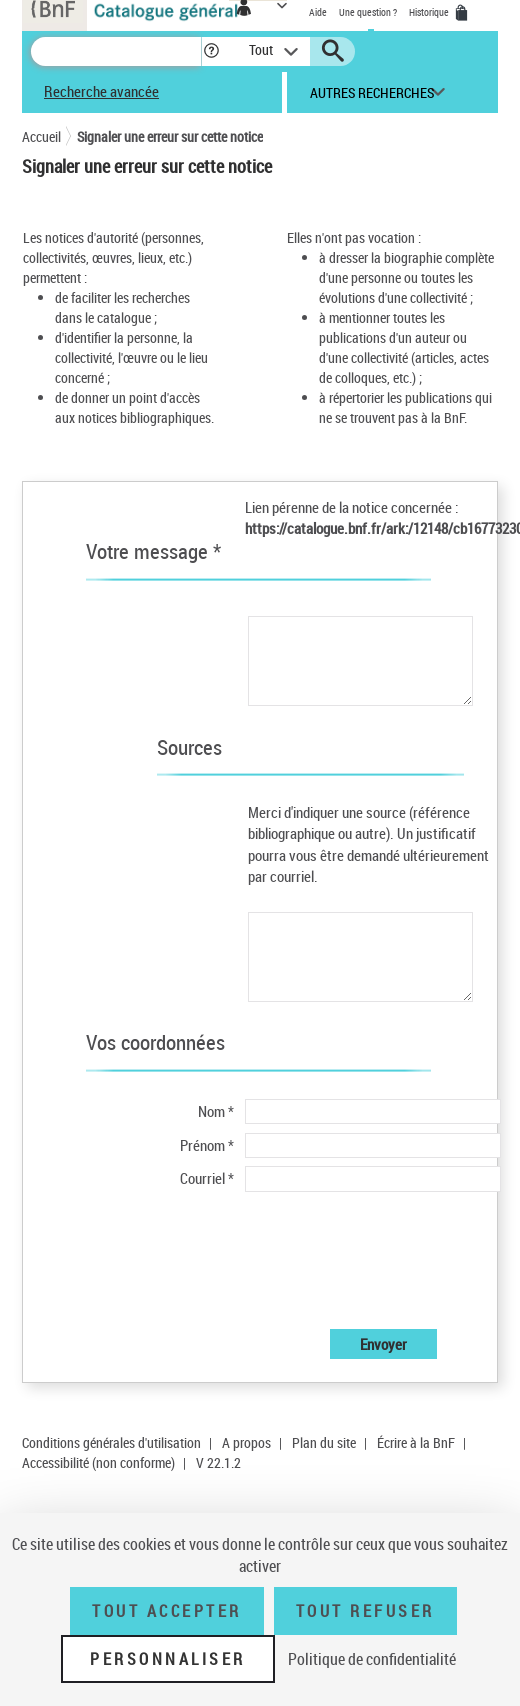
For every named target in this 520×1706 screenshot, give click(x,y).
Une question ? (368, 12)
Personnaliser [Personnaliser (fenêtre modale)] (168, 1659)
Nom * (216, 1111)
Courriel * (207, 1178)
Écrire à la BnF (416, 1442)
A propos (246, 1442)
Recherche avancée (101, 91)
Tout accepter (167, 1611)
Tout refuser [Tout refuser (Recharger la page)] (365, 1611)
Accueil (41, 136)
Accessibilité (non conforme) (98, 1462)
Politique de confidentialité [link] (372, 1659)
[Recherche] (116, 51)
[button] (211, 51)
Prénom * (207, 1145)
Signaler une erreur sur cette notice (170, 136)
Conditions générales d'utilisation (111, 1442)
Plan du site (324, 1442)
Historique (430, 12)
